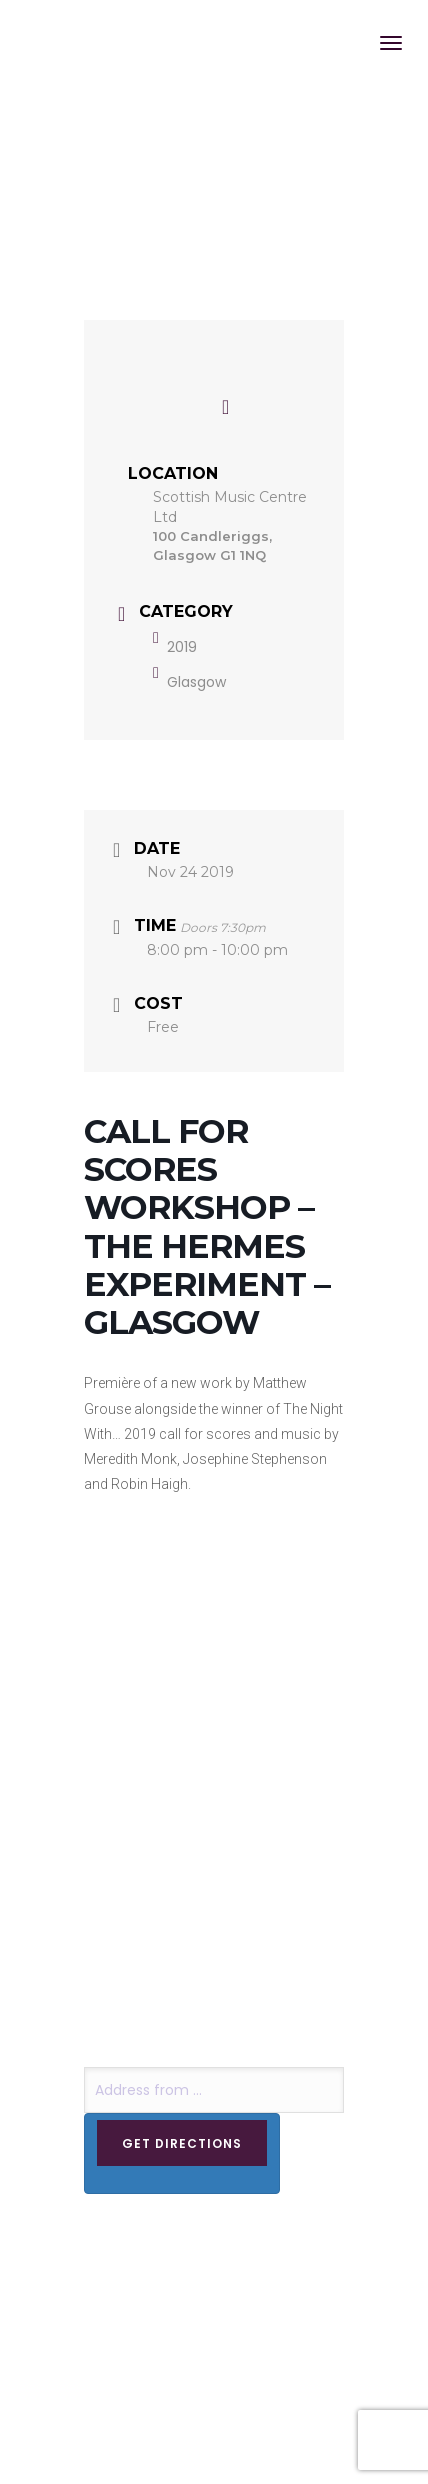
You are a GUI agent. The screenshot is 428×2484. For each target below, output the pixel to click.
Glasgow (189, 682)
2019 (175, 647)
